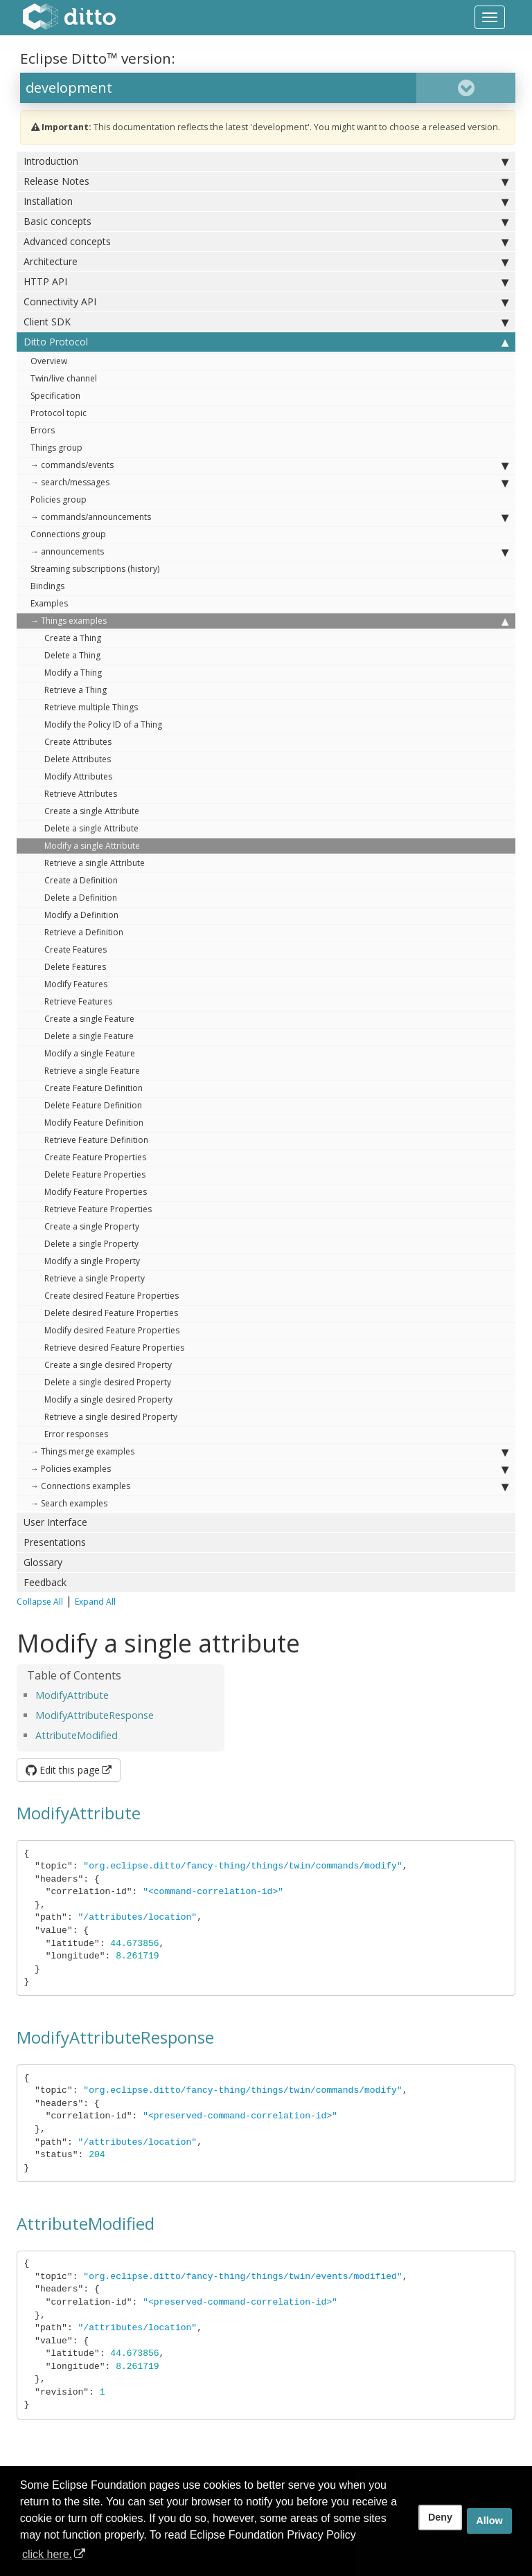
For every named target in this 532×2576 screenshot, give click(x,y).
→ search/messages (269, 482)
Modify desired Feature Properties (111, 1330)
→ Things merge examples (269, 1451)
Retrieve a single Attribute (94, 863)
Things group (56, 447)
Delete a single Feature (89, 1036)
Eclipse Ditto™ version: (97, 58)
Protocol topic (58, 413)
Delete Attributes (77, 759)
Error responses (76, 1434)
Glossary (43, 1562)
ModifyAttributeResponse (94, 1715)
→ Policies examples (269, 1469)
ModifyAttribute (72, 1695)
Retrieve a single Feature (92, 1071)
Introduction (266, 161)
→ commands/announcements (269, 517)
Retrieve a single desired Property (110, 1417)
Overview (48, 361)
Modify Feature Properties (95, 1192)
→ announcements (269, 552)
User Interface (55, 1522)
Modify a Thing (73, 672)
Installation (266, 201)
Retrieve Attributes (80, 794)
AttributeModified (76, 1735)
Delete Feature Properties (94, 1174)
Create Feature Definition (93, 1088)
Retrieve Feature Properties (98, 1209)
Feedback (45, 1582)
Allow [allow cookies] (489, 2520)
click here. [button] (47, 2554)
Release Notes (266, 181)
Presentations (55, 1542)
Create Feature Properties (95, 1157)
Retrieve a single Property (94, 1278)
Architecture (266, 262)
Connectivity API (266, 302)
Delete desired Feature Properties (111, 1313)
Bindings (47, 586)
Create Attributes (78, 742)
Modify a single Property (92, 1261)
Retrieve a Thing (75, 690)
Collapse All (40, 1601)
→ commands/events (269, 465)
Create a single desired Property (108, 1365)
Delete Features (75, 967)
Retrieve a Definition (83, 932)
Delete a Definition (80, 897)
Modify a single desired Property (108, 1399)
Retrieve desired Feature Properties (114, 1347)
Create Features (75, 949)
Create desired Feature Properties (111, 1295)
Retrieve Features (78, 1001)
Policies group (58, 499)
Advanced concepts (266, 242)
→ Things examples (269, 621)
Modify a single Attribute (92, 846)
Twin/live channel (63, 378)
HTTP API (266, 282)
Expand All (95, 1601)
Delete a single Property (91, 1244)
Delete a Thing (72, 655)
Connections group (68, 534)
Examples (49, 603)
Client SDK (266, 322)
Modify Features (75, 984)
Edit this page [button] (63, 1769)
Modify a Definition (81, 915)
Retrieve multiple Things (91, 707)
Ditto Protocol (266, 342)
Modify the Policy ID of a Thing (103, 724)
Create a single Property (91, 1226)
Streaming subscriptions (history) (94, 569)
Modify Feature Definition (93, 1122)
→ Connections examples (269, 1486)
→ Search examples (68, 1503)
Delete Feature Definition (93, 1105)
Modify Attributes (78, 776)
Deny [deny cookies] (440, 2517)
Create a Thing (72, 638)
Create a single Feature (89, 1019)
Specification (55, 396)
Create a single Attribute (91, 811)
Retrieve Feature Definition (96, 1140)
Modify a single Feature (89, 1053)
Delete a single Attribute (91, 828)
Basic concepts (266, 221)
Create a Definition (81, 880)
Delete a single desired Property (107, 1382)
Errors (42, 430)
